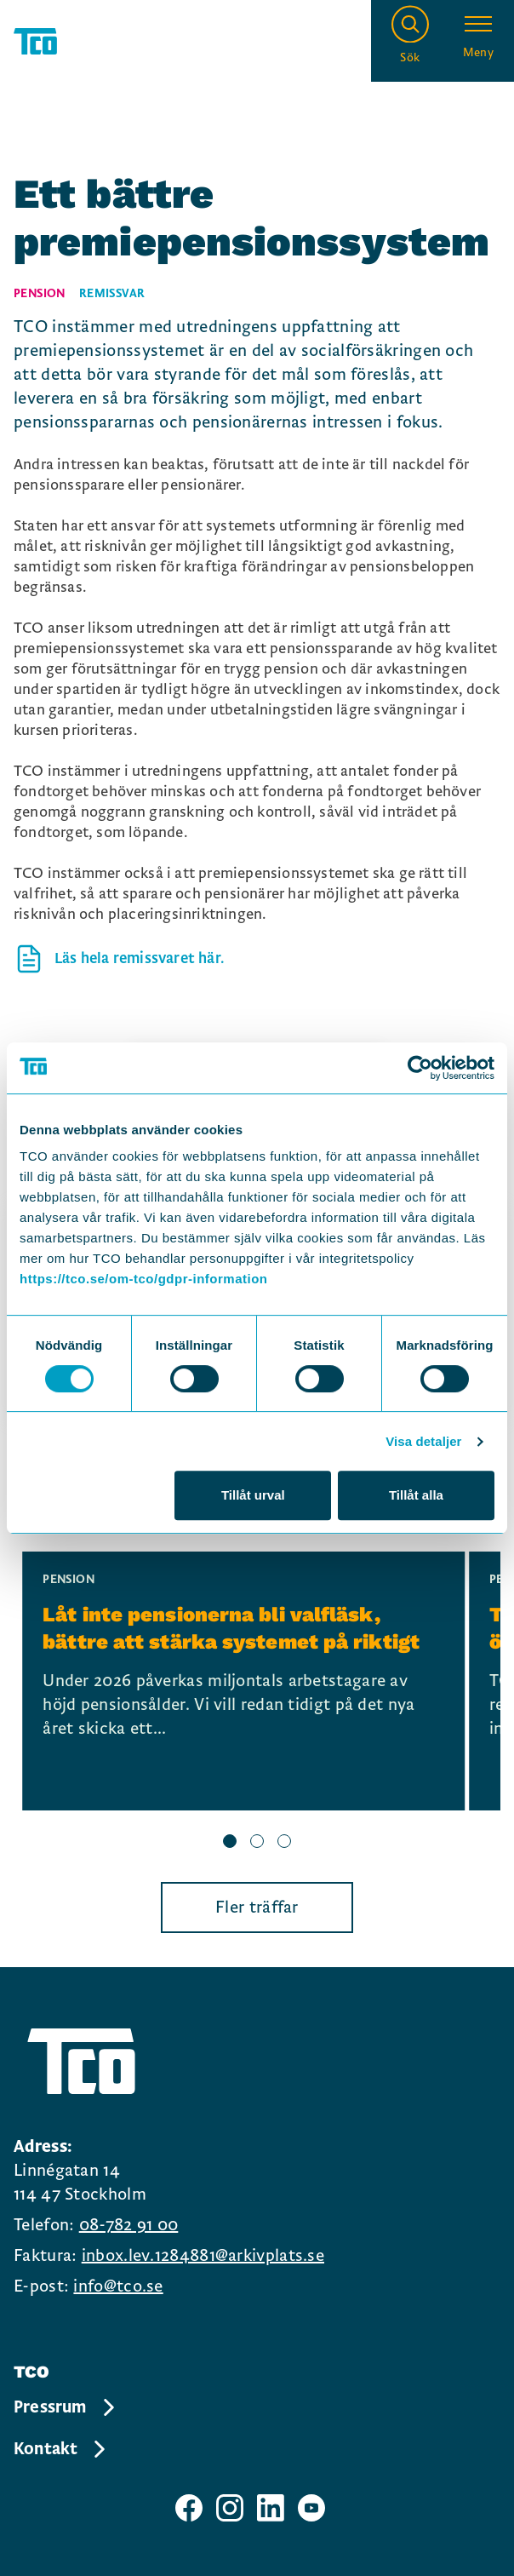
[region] (257, 1703)
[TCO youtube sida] (311, 2507)
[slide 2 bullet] (257, 1843)
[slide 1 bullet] (230, 1843)
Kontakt (61, 2449)
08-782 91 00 (129, 2225)
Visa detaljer (423, 1441)
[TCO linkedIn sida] (270, 2507)
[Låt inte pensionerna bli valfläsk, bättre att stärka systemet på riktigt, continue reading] (243, 1681)
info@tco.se (118, 2286)
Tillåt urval (253, 1495)
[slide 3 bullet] (284, 1843)
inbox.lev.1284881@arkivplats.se (203, 2256)
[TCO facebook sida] (189, 2507)
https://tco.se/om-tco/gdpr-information (143, 1278)
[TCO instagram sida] (229, 2507)
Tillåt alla (416, 1495)
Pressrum (65, 2407)
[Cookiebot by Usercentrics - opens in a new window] (420, 1068)
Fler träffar (257, 1907)
